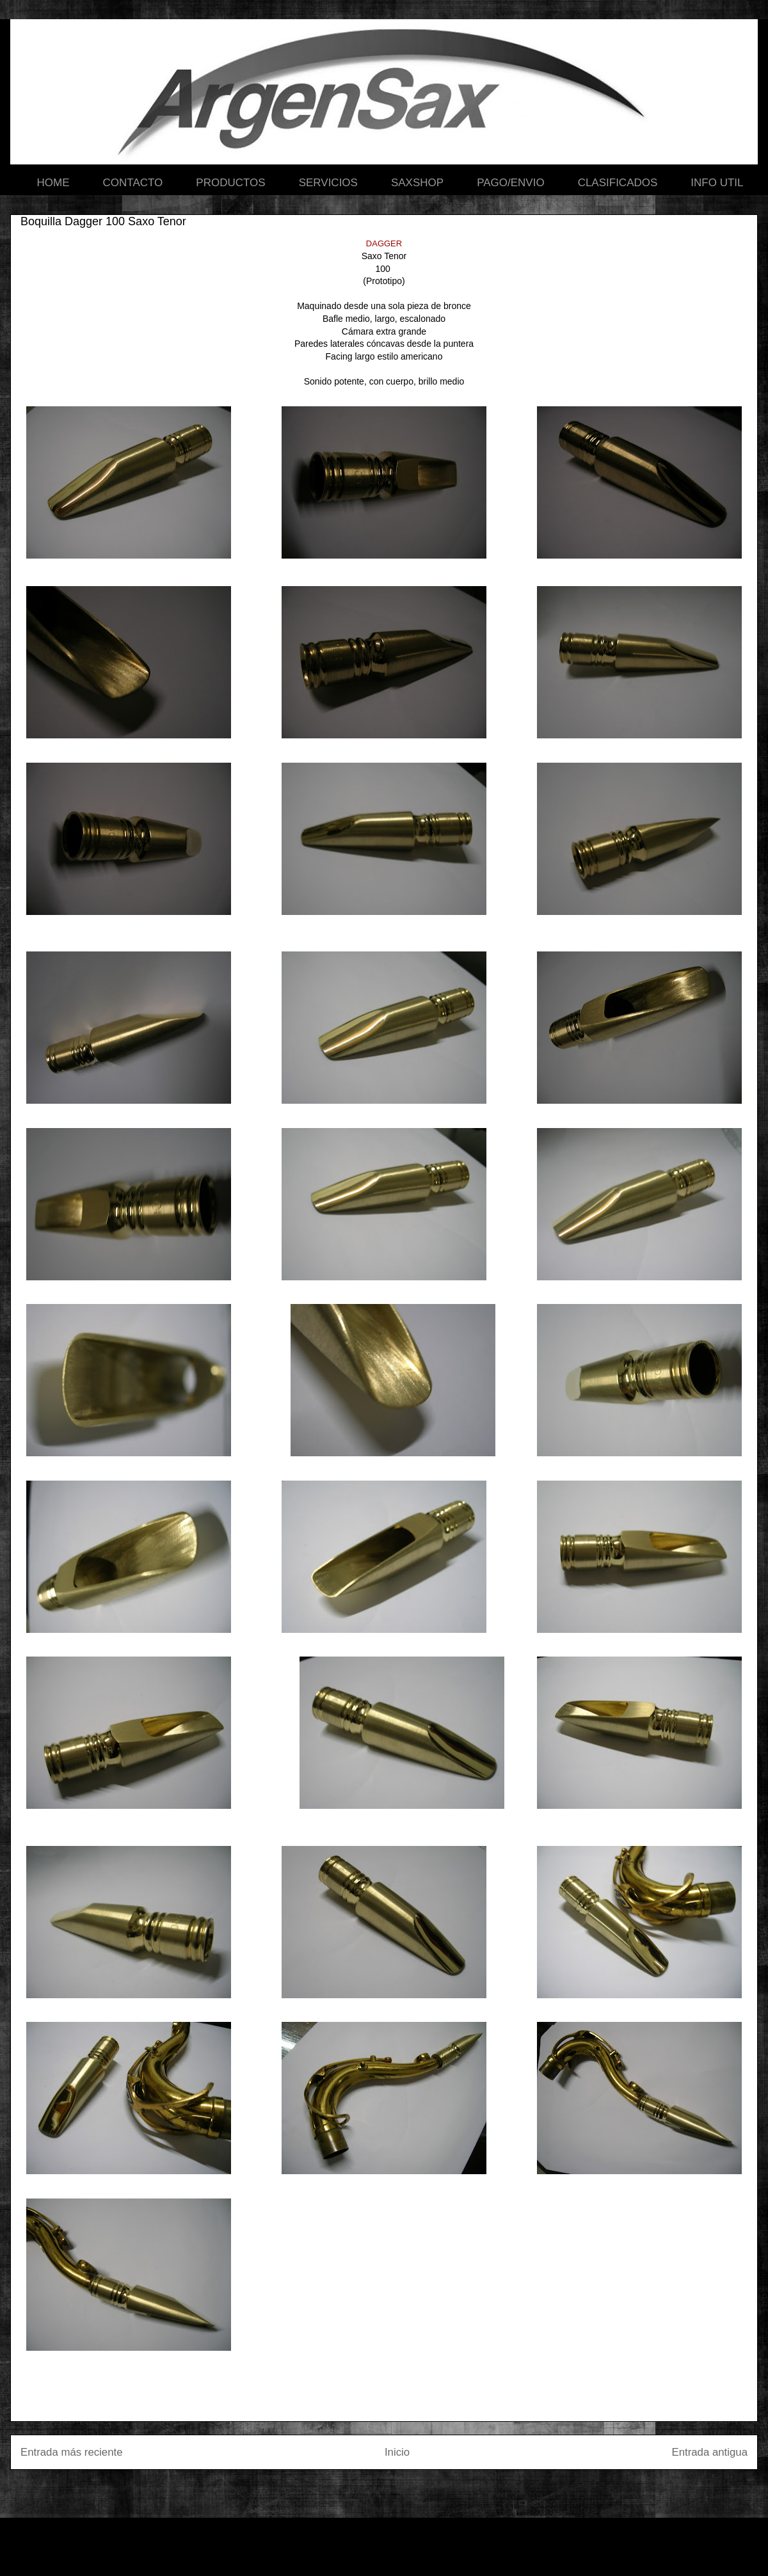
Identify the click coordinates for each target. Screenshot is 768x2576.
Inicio (397, 2452)
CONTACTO (133, 183)
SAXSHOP (417, 183)
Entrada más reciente (71, 2452)
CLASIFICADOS (618, 183)
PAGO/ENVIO (511, 183)
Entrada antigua (710, 2452)
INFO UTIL (717, 183)
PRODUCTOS (230, 183)
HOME (53, 183)
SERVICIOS (328, 183)
